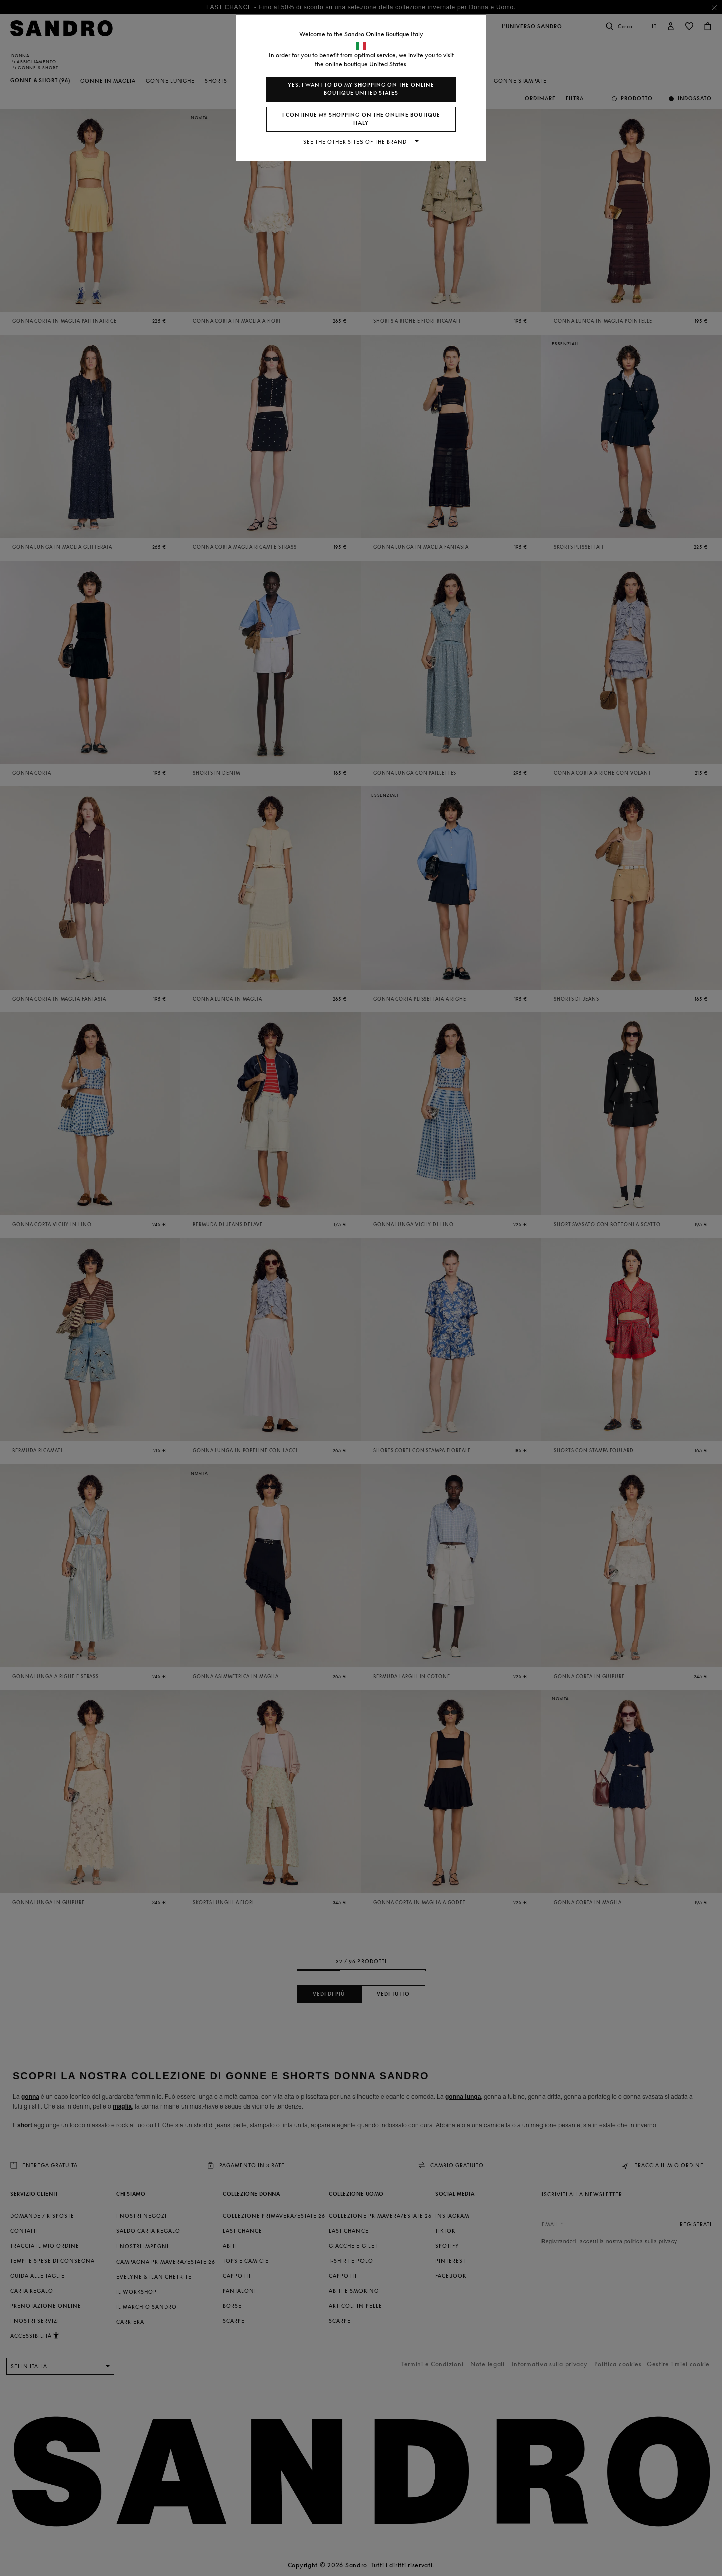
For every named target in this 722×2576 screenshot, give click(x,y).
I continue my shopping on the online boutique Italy (361, 119)
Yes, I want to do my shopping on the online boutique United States (361, 89)
